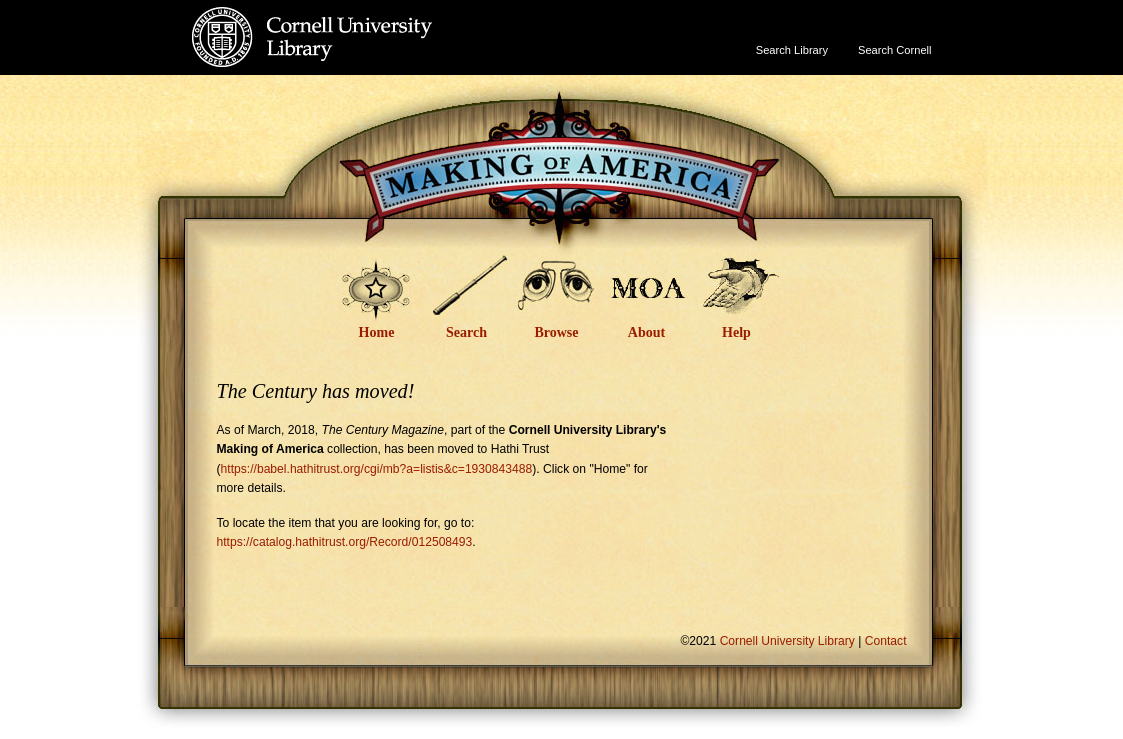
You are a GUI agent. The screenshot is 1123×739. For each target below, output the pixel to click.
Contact (886, 641)
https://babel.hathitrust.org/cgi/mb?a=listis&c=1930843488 (377, 469)
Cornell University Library (352, 56)
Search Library (792, 50)
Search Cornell (894, 50)
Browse (556, 332)
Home (377, 332)
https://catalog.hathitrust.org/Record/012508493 (345, 542)
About (646, 332)
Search (466, 332)
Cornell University (352, 19)
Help (736, 332)
